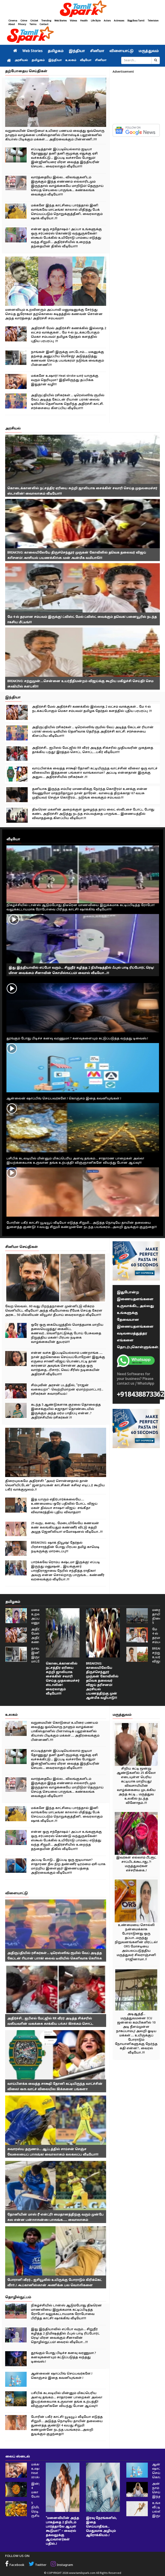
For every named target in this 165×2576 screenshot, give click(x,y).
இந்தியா (77, 51)
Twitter (36, 2564)
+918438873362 (140, 1394)
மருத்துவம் (149, 51)
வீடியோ (85, 60)
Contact (44, 24)
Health (84, 20)
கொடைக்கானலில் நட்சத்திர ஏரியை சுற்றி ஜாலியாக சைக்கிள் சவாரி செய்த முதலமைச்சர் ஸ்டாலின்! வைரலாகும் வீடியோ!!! (82, 490)
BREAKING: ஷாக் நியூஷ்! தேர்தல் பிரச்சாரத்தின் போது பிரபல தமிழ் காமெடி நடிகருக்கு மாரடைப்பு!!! (65, 1547)
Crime (23, 20)
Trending (46, 20)
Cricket (34, 20)
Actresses (119, 20)
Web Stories (60, 20)
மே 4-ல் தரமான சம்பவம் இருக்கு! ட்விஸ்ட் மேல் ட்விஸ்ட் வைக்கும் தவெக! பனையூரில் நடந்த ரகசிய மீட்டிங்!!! (82, 619)
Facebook (14, 2564)
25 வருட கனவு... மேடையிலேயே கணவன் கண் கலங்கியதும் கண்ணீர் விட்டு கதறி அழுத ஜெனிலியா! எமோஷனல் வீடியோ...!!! (67, 1527)
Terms (32, 24)
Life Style (96, 20)
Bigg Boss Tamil (135, 20)
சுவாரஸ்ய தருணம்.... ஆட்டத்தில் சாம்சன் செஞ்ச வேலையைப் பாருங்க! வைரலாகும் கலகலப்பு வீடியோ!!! (52, 2150)
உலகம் (70, 60)
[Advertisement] (136, 97)
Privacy (22, 24)
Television (153, 20)
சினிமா (97, 51)
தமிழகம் (56, 51)
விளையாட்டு (121, 51)
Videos (73, 20)
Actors (107, 20)
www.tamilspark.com (82, 2571)
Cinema (12, 20)
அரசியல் (21, 60)
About (11, 24)
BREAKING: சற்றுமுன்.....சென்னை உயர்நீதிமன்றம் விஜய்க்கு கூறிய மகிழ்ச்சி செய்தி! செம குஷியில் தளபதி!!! (80, 683)
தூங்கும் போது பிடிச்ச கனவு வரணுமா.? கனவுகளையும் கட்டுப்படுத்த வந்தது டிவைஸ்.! (63, 2357)
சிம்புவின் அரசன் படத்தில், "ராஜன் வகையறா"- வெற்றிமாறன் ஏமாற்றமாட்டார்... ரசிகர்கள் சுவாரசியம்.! (67, 1389)
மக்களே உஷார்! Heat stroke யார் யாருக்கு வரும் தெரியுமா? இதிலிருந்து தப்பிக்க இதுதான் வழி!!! (64, 380)
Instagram (60, 2564)
